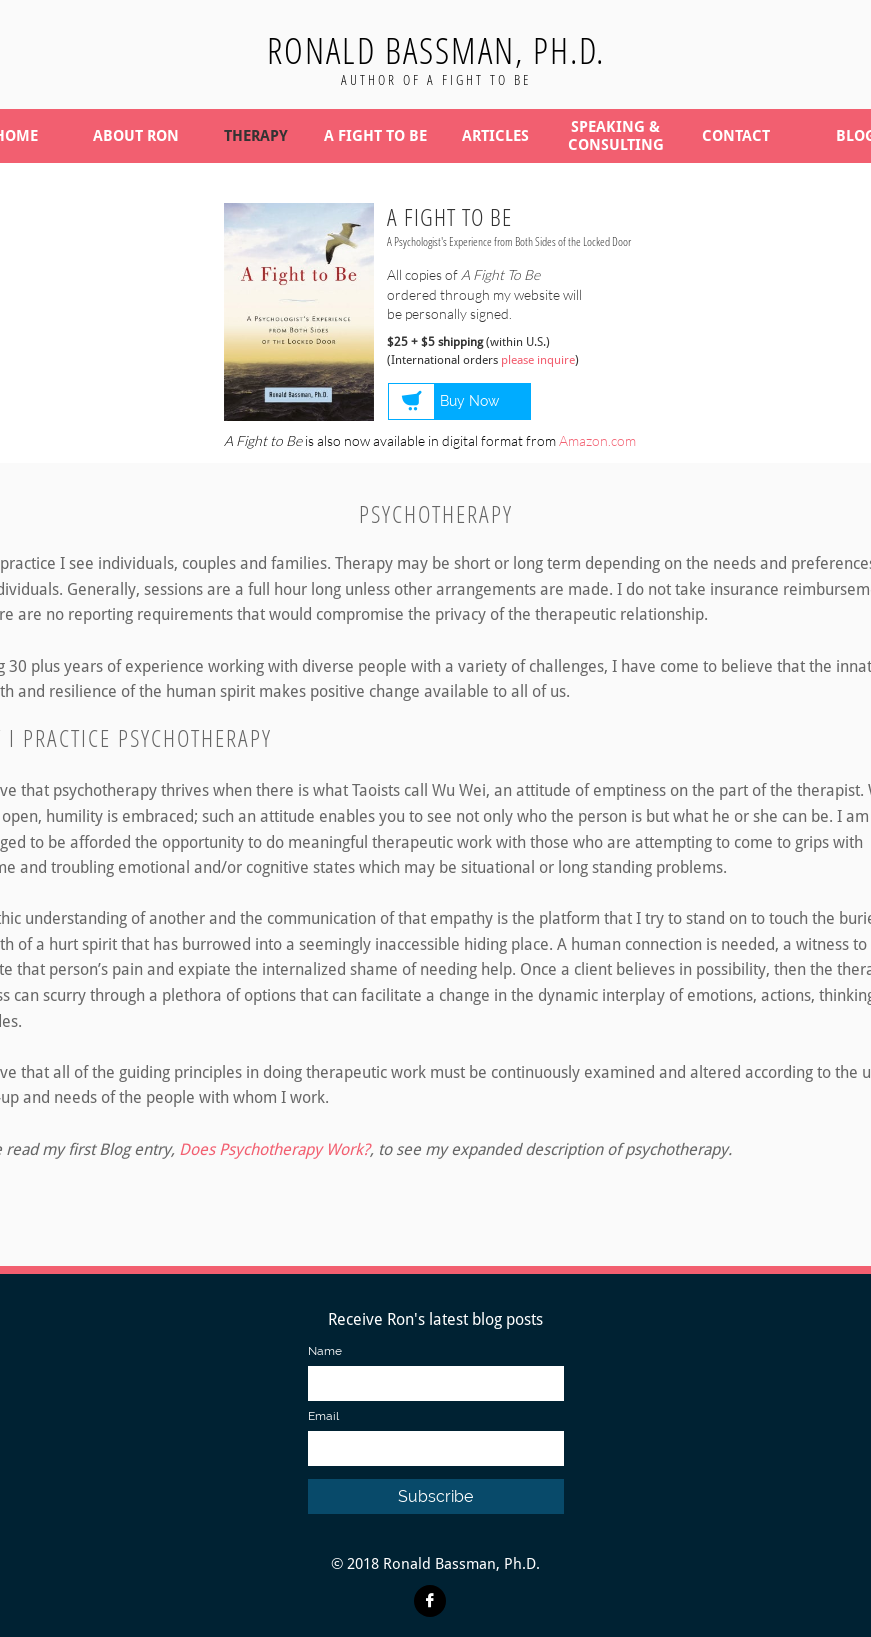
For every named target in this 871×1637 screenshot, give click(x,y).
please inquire (538, 360)
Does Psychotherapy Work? (274, 1149)
